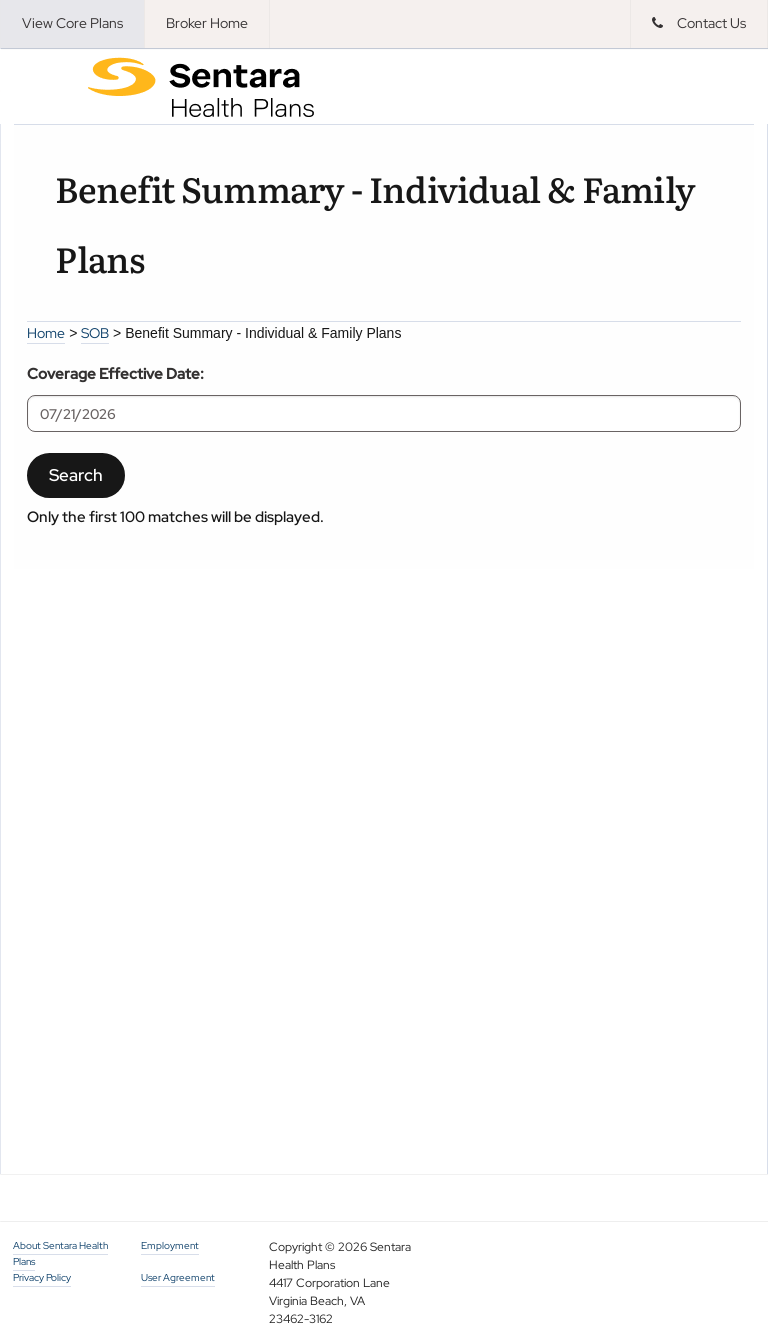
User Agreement (178, 1277)
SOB (95, 333)
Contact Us (699, 23)
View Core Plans (72, 23)
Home (46, 333)
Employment (170, 1245)
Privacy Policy (42, 1277)
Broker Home (207, 23)
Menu (40, 86)
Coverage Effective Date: (115, 373)
